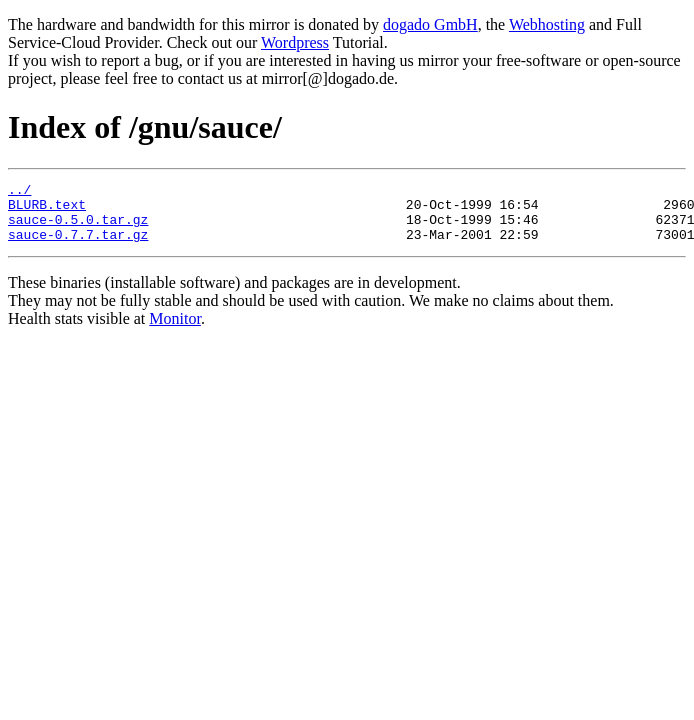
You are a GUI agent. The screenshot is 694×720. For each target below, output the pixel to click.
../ (19, 192)
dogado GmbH (430, 24)
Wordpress (295, 42)
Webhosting (547, 24)
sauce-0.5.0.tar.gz (78, 228)
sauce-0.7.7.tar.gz (78, 246)
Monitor (175, 330)
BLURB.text (47, 210)
